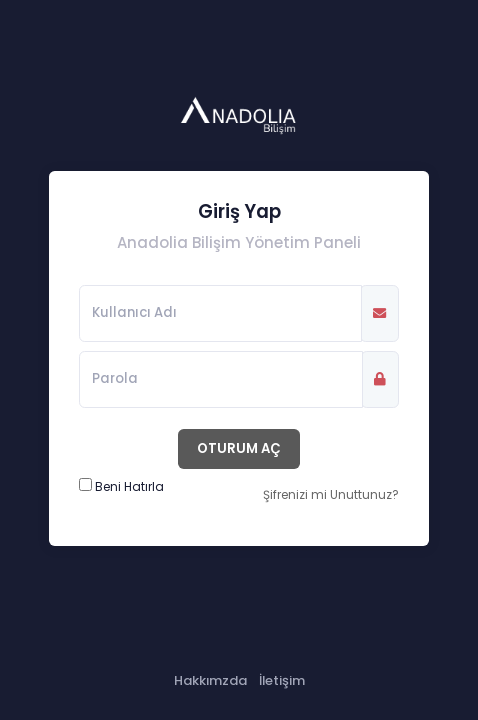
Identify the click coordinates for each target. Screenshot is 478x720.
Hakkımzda (210, 680)
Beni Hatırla (129, 486)
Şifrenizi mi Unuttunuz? (331, 494)
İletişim (282, 680)
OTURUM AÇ (239, 448)
